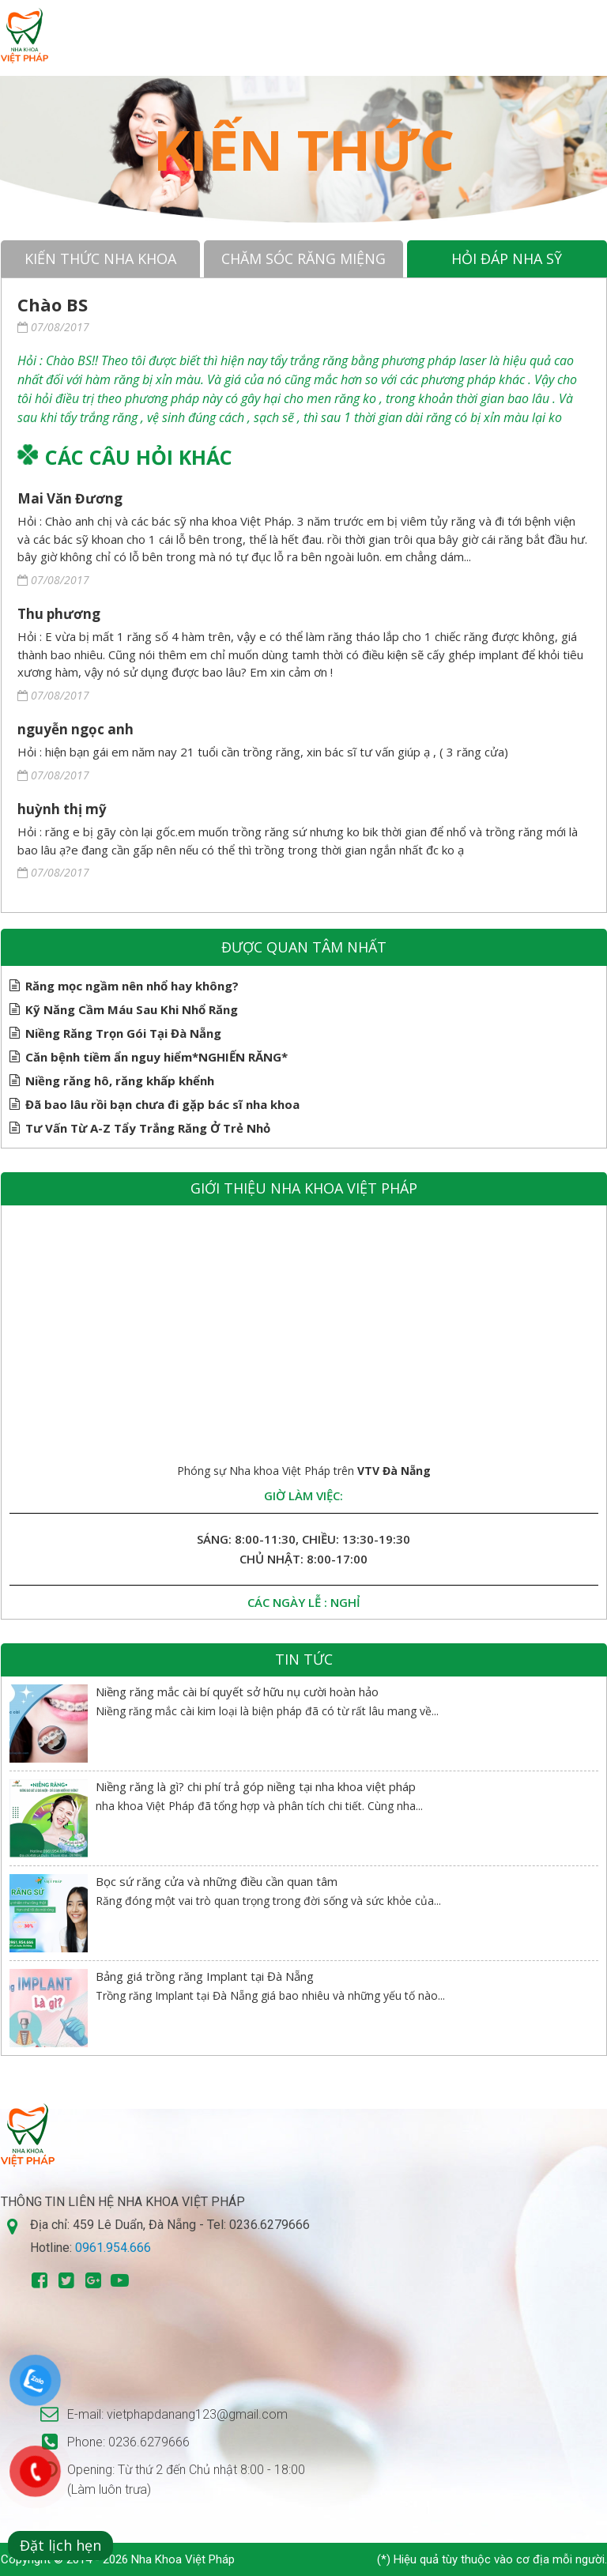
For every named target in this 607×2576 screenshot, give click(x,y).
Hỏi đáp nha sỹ (506, 258)
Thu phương (58, 614)
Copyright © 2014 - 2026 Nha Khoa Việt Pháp (118, 2559)
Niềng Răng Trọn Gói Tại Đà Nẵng (123, 1033)
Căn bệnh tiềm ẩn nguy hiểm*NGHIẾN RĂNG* (156, 1057)
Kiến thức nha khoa (100, 258)
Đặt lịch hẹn (60, 2545)
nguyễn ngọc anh (75, 729)
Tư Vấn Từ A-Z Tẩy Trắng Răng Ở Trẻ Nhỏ (147, 1128)
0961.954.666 (113, 2247)
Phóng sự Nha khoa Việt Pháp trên (304, 1470)
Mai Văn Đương (70, 498)
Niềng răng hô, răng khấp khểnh (119, 1080)
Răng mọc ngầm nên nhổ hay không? (132, 986)
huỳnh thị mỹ (62, 809)
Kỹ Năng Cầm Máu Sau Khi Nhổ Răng (131, 1009)
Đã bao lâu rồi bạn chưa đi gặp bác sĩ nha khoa (162, 1104)
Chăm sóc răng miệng (303, 258)
